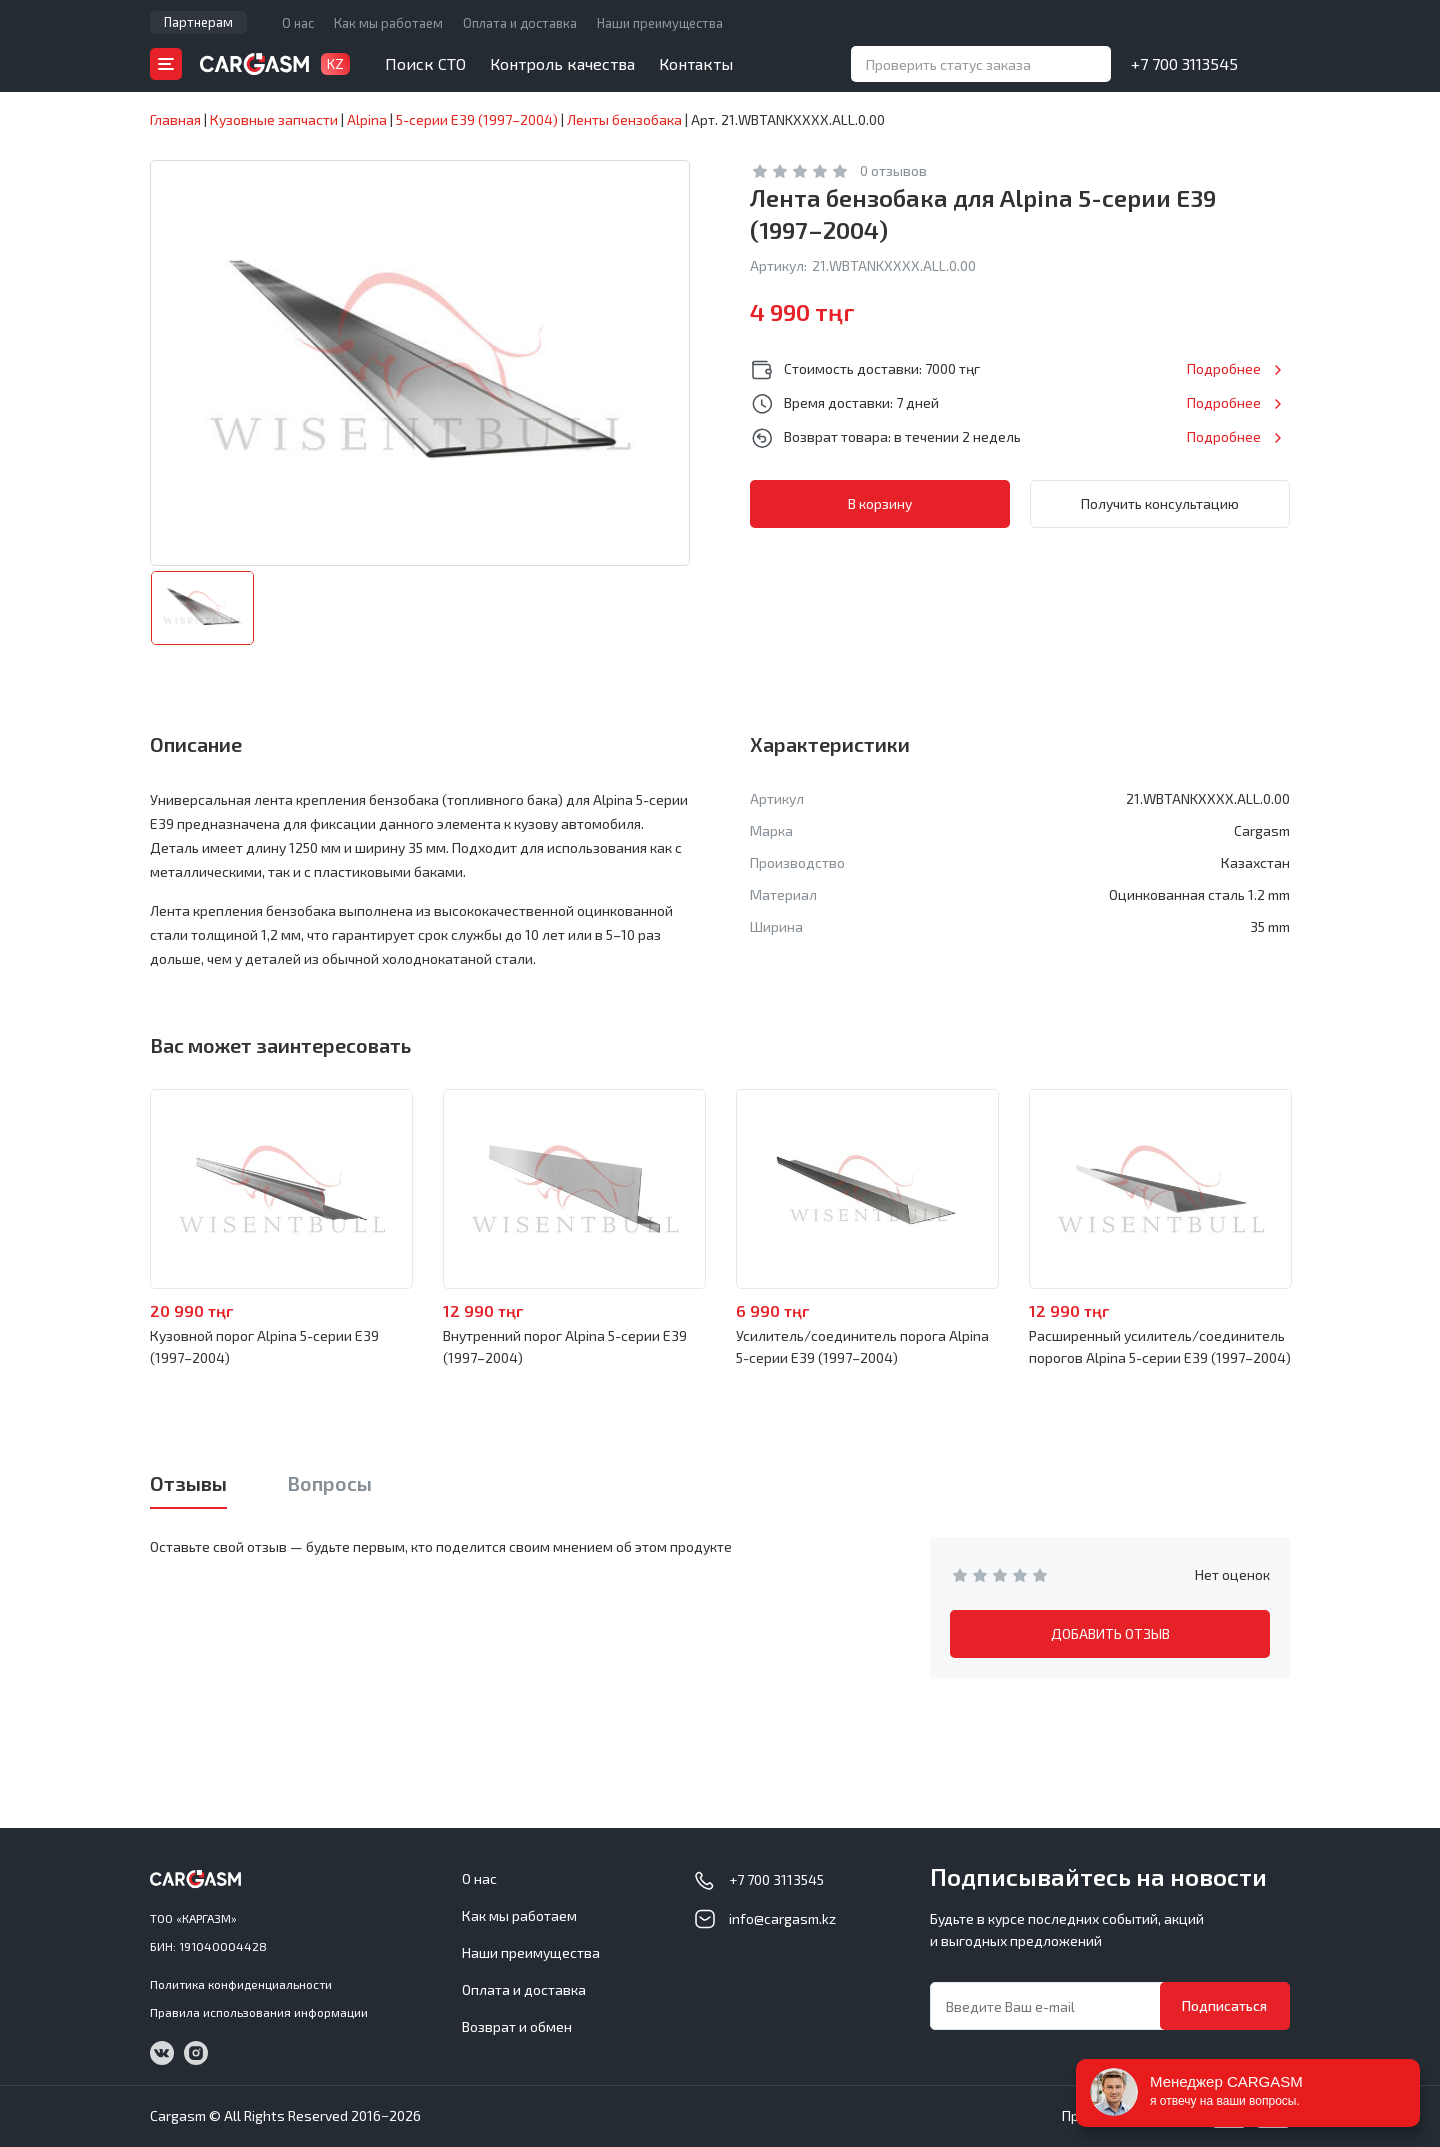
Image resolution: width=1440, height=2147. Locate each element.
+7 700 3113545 (1184, 63)
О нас (298, 23)
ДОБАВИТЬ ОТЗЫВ (1110, 1633)
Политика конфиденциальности (241, 1984)
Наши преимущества (660, 23)
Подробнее (1224, 368)
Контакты (696, 63)
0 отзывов (893, 170)
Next (1344, 1190)
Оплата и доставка (520, 23)
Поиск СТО (425, 63)
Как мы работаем (388, 23)
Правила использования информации (259, 2012)
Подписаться (1224, 2005)
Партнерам (198, 22)
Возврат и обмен (517, 2026)
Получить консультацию (1160, 503)
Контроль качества (562, 63)
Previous (96, 1190)
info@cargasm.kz (782, 1918)
